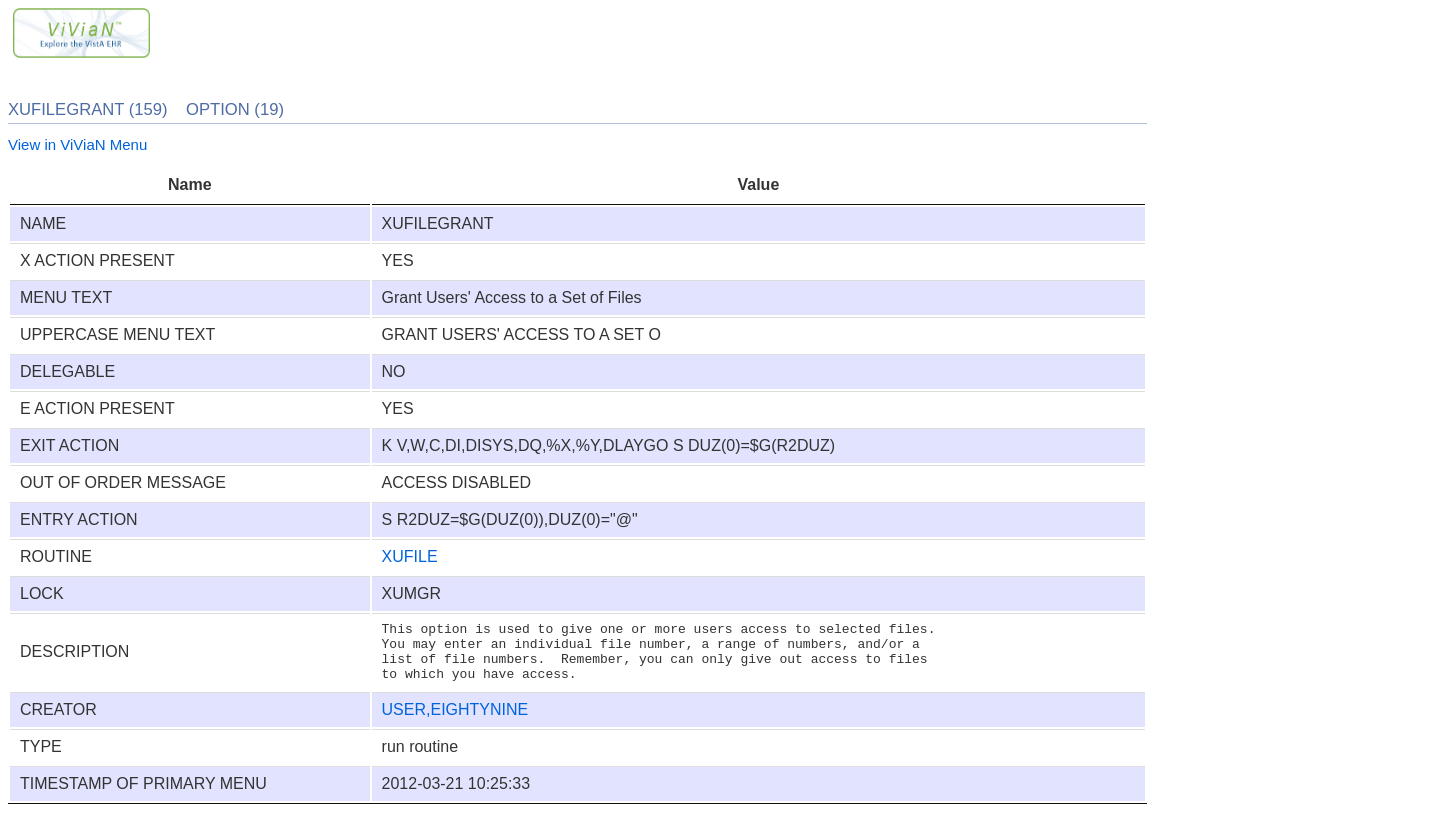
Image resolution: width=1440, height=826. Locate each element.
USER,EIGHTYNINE (455, 721)
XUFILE (410, 556)
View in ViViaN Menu (77, 144)
